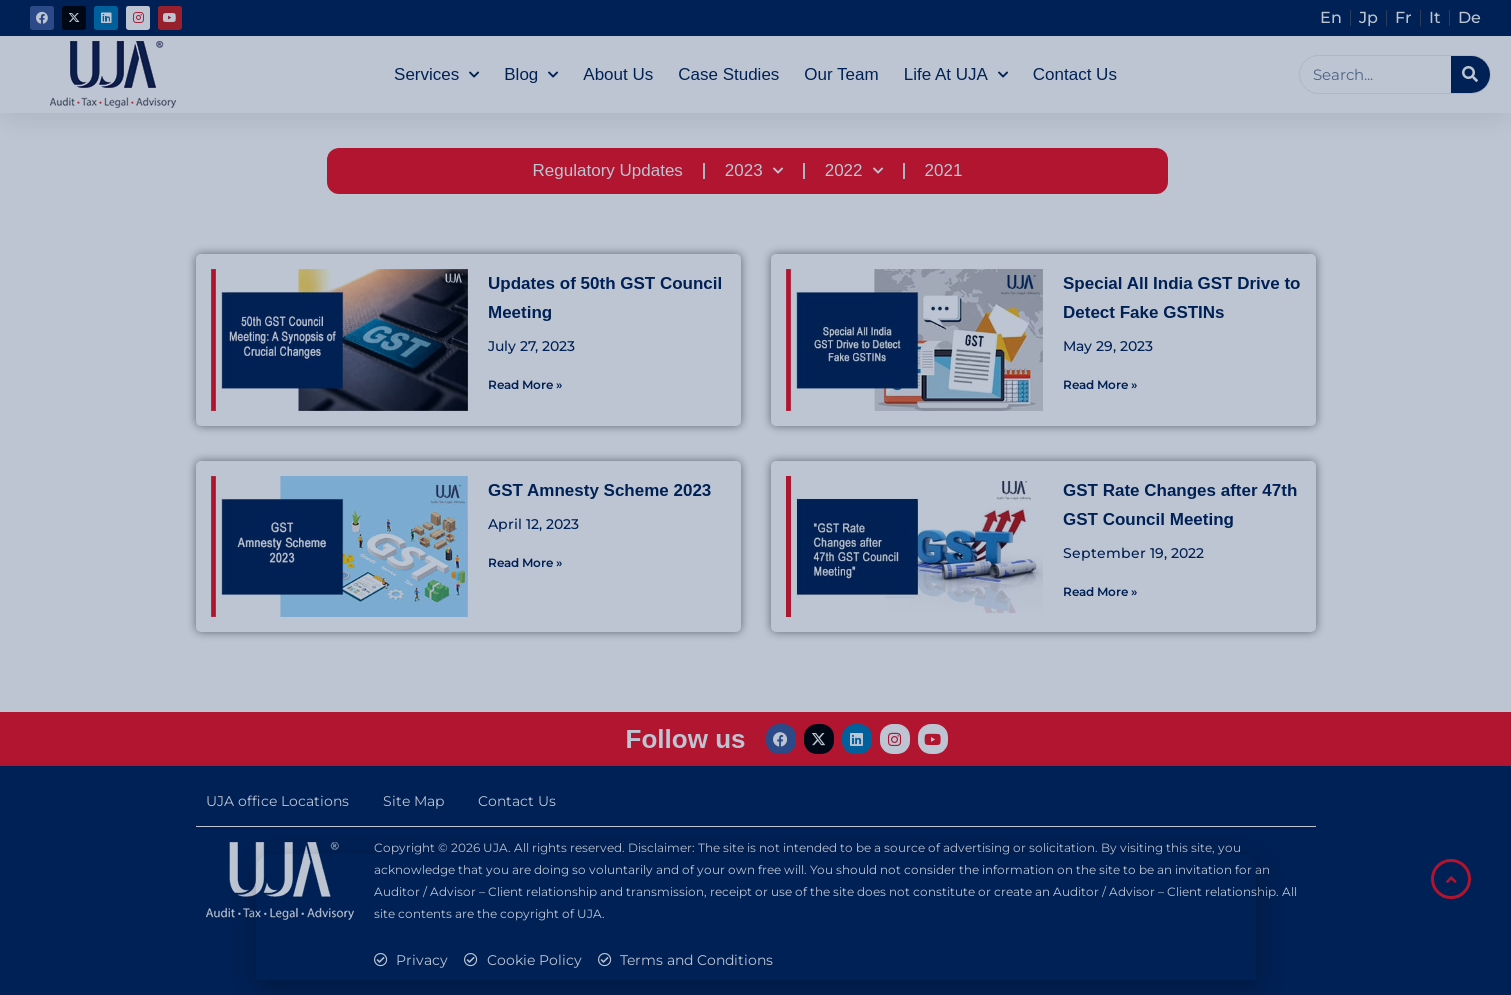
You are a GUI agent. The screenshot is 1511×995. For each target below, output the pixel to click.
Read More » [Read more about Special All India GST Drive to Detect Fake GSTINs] (1100, 384)
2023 (754, 171)
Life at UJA (956, 75)
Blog (531, 75)
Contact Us (1075, 74)
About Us (618, 74)
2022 (854, 171)
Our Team (841, 74)
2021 (944, 170)
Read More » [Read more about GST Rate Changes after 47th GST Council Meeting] (1100, 591)
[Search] (1470, 74)
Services (436, 75)
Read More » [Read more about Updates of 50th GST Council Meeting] (525, 384)
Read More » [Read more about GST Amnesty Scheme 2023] (525, 562)
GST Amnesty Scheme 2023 (599, 490)
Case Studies (728, 74)
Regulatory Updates (608, 170)
